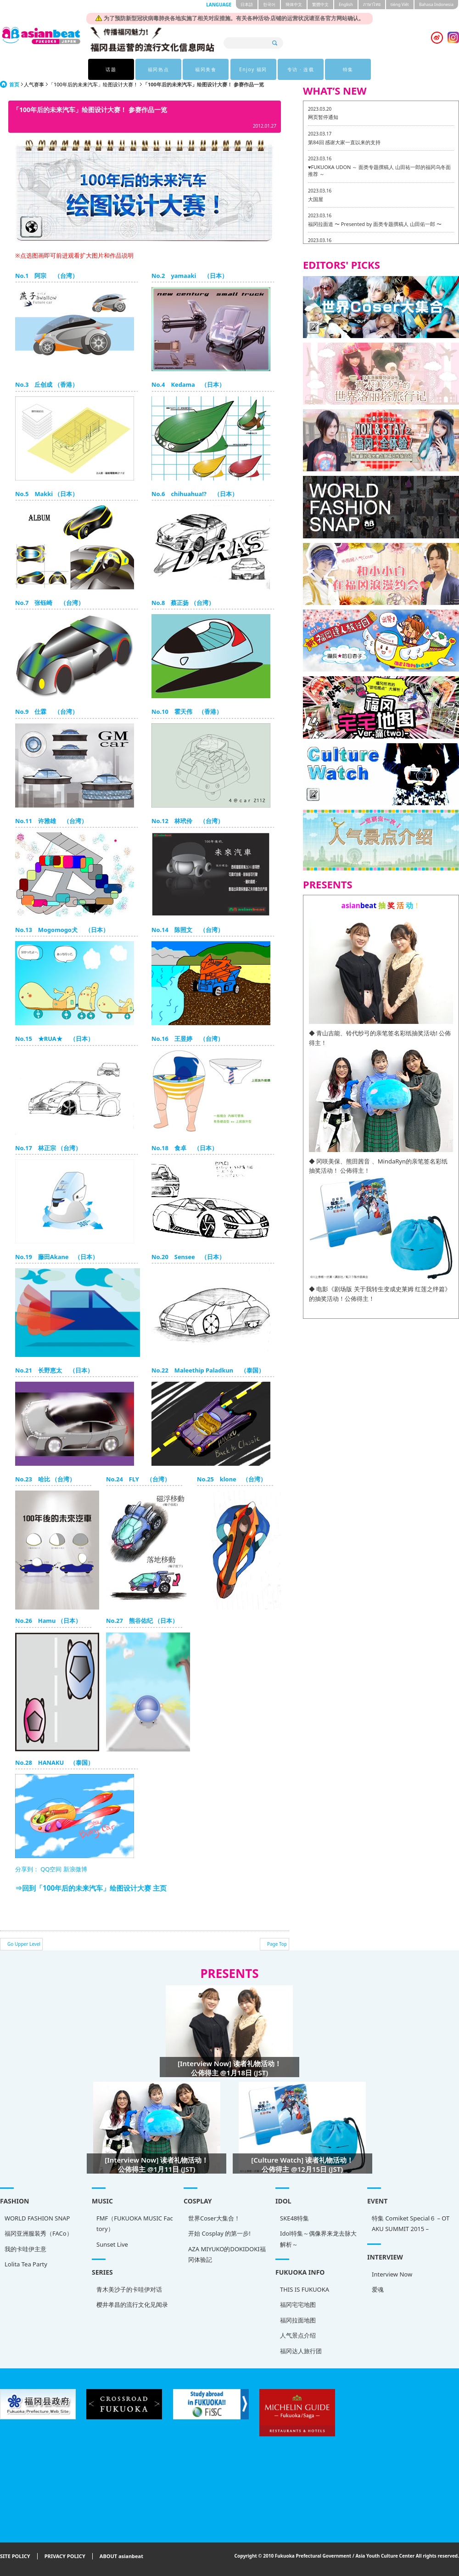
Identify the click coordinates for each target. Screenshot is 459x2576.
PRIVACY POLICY (65, 2556)
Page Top (277, 1944)
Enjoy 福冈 (253, 69)
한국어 (269, 4)
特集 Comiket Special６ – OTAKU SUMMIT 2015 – (410, 2223)
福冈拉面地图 (298, 2320)
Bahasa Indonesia (436, 4)
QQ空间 (51, 1869)
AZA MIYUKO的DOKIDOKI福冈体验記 (227, 2254)
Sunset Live (112, 2244)
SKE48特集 (294, 2218)
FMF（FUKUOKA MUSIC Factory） (134, 2223)
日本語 (247, 4)
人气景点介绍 (298, 2335)
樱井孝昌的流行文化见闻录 (132, 2304)
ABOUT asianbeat (121, 2556)
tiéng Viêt (400, 4)
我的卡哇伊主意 (25, 2249)
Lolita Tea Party (26, 2264)
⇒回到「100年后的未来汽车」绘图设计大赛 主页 (91, 1887)
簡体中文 (293, 4)
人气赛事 (34, 84)
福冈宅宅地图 (298, 2304)
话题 (111, 69)
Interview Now (392, 2274)
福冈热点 (158, 69)
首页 (14, 84)
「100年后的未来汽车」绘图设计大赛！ (93, 84)
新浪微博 (74, 1869)
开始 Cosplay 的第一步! (219, 2233)
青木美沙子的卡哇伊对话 (129, 2289)
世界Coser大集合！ (214, 2218)
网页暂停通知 (323, 116)
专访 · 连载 (300, 69)
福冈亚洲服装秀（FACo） (39, 2233)
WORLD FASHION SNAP (37, 2218)
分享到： (27, 1869)
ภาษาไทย (372, 4)
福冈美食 (205, 69)
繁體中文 (320, 4)
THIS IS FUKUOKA (304, 2289)
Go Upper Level (23, 1944)
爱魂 (378, 2289)
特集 (348, 69)
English (346, 4)
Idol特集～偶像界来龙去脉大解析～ (318, 2238)
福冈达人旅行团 (301, 2351)
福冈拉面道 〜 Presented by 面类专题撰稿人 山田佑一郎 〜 (375, 223)
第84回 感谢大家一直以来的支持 (344, 142)
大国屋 (315, 199)
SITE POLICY (15, 2556)
